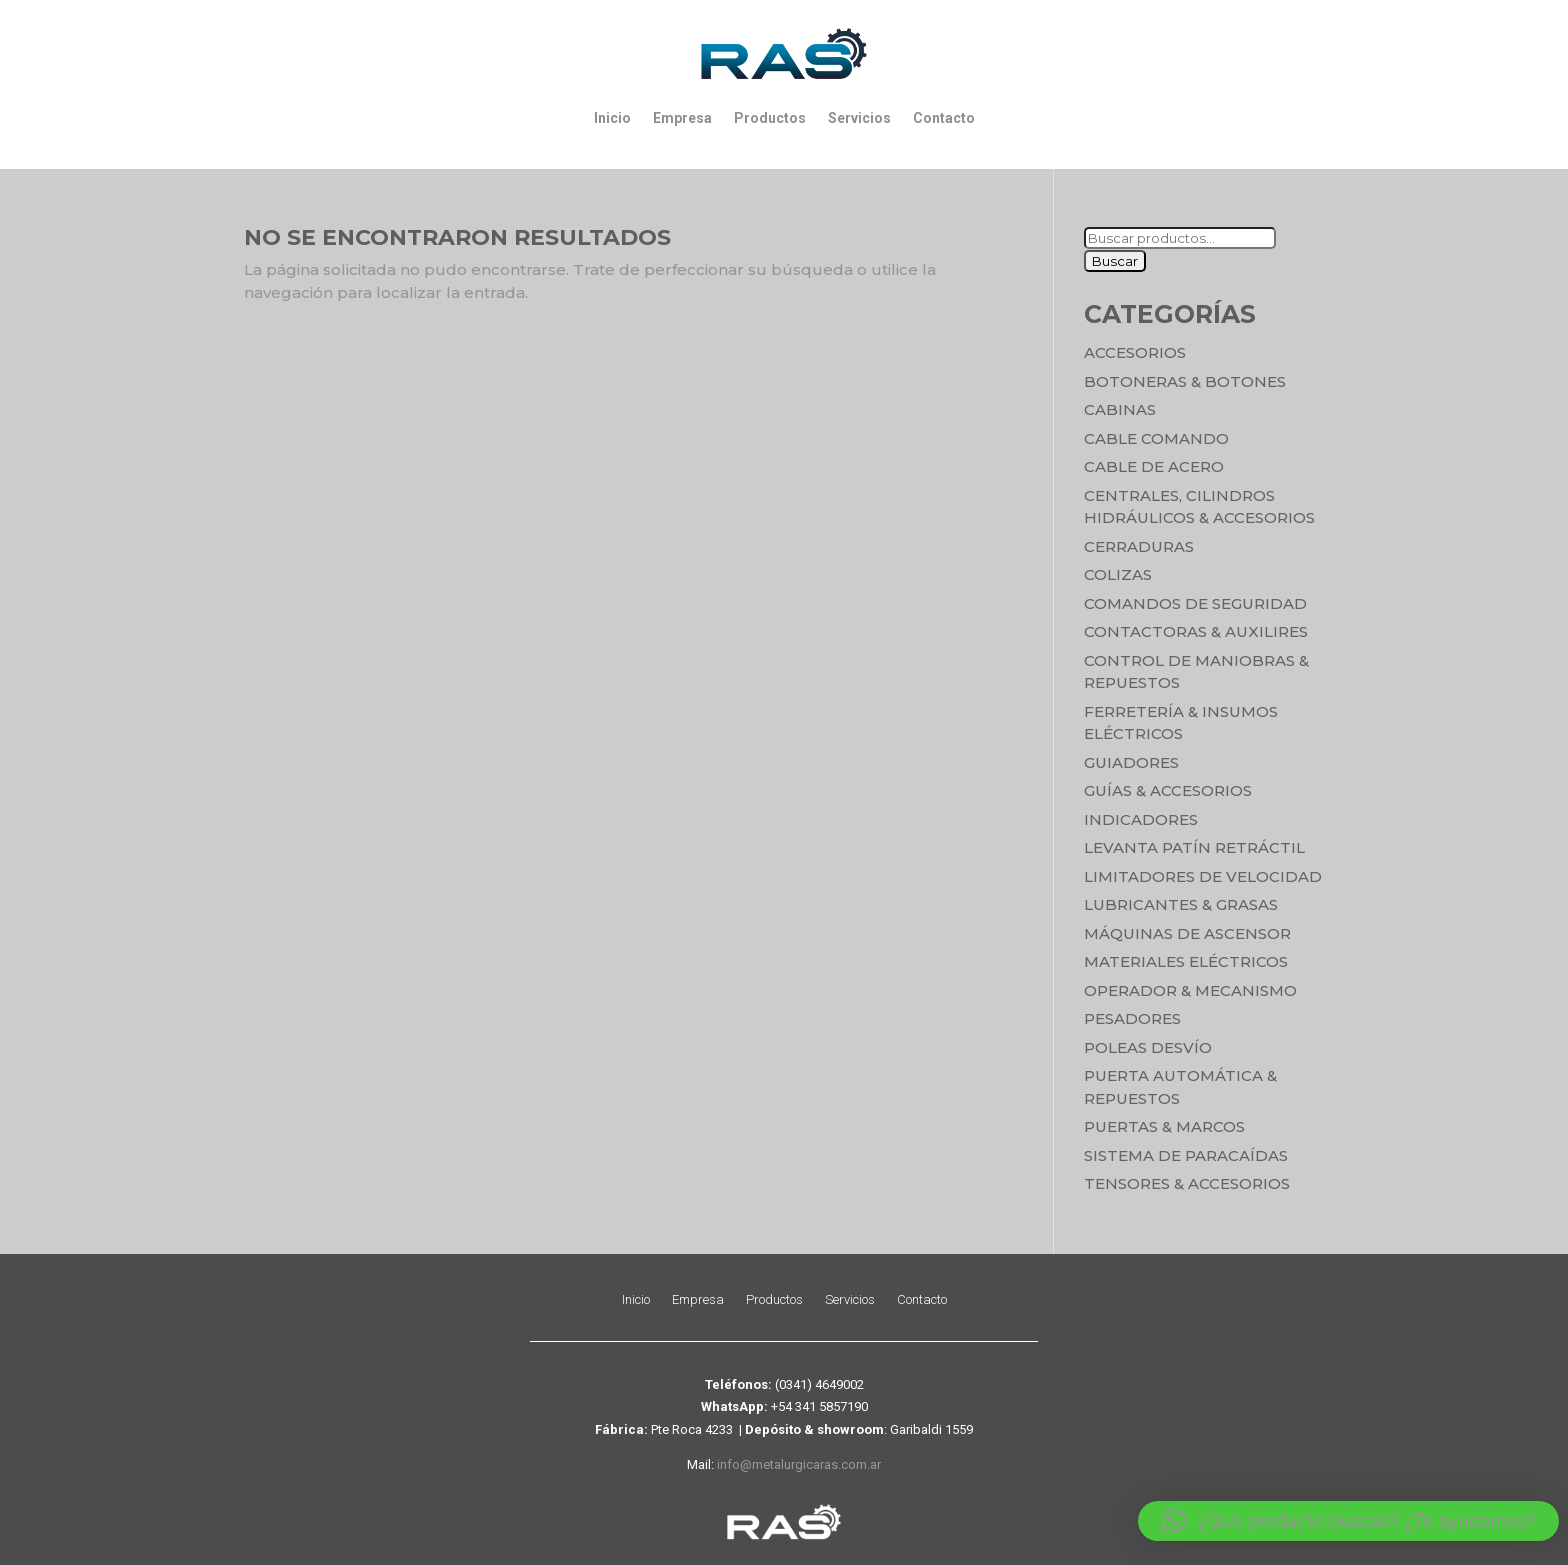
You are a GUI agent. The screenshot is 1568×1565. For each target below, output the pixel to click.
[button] (1348, 1521)
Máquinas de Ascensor (1187, 933)
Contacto (944, 118)
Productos (770, 118)
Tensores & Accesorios (1187, 1183)
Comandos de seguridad (1195, 603)
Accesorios (1135, 352)
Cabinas (1120, 409)
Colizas (1118, 574)
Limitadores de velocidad (1203, 876)
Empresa (682, 118)
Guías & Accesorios (1168, 790)
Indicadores (1141, 819)
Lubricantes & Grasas (1181, 904)
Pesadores (1132, 1018)
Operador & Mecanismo (1190, 990)
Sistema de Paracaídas (1186, 1155)
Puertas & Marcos (1164, 1126)
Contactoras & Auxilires (1196, 631)
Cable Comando (1156, 438)
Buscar (1115, 261)
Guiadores (1131, 762)
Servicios (859, 118)
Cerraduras (1139, 546)
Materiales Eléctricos (1186, 961)
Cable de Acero (1154, 466)
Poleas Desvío (1148, 1047)
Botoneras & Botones (1185, 381)
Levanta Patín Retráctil (1194, 847)
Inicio (612, 118)
